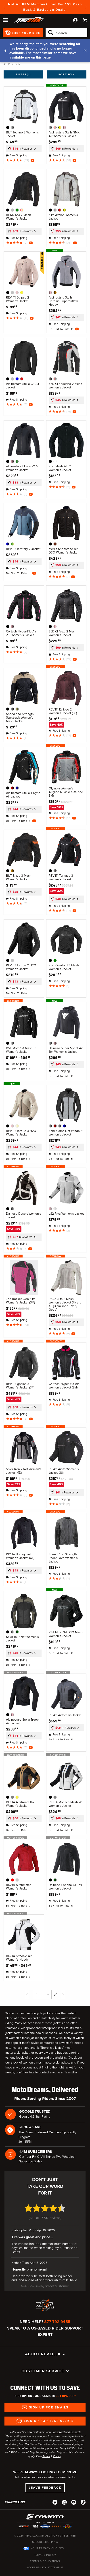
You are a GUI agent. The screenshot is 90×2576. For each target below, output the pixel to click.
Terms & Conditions (45, 2551)
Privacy (57, 2446)
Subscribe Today (30, 2161)
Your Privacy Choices (47, 2538)
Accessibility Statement (45, 2557)
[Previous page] (27, 1994)
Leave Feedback (45, 2477)
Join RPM (25, 2141)
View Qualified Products (66, 2422)
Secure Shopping (45, 2532)
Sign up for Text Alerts (49, 2410)
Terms (46, 2446)
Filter (23, 74)
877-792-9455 (57, 2311)
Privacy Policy (45, 2545)
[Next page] (63, 1994)
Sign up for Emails (48, 2397)
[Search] (66, 32)
